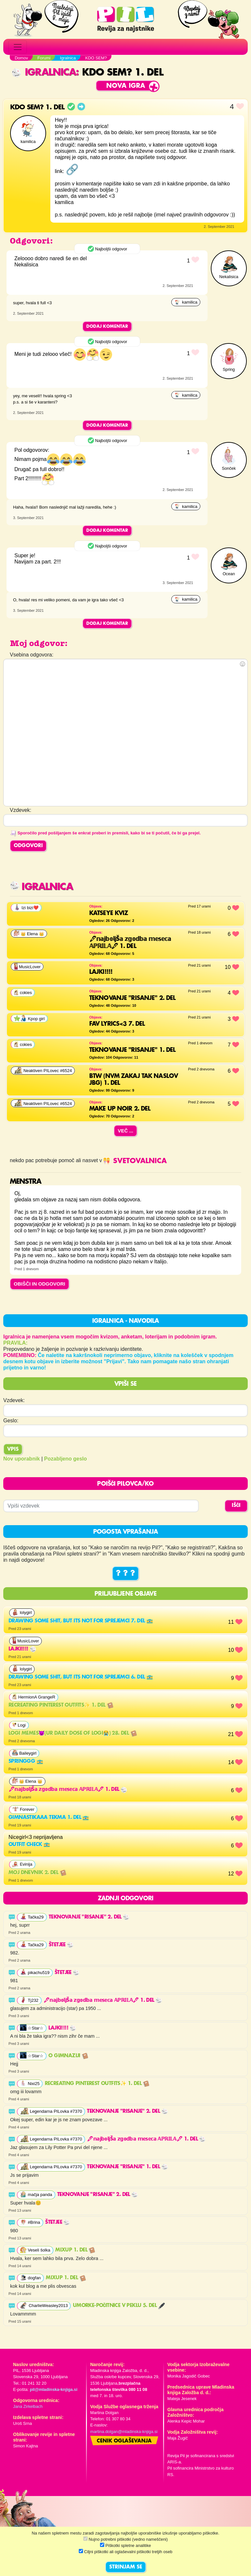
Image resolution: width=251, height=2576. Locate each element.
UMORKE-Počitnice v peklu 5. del (119, 2305)
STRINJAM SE (125, 2567)
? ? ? (125, 1573)
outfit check (29, 1844)
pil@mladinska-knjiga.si (53, 2389)
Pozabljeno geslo (65, 1459)
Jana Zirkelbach (27, 2406)
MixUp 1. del (75, 2250)
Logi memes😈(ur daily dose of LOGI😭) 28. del (72, 1733)
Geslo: (10, 1420)
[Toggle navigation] (17, 47)
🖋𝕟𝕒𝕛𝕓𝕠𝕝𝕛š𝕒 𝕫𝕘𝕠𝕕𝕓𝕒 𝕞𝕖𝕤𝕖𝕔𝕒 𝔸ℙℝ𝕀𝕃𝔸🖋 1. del (67, 1789)
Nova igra (125, 86)
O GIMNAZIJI (68, 2056)
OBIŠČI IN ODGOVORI (39, 1284)
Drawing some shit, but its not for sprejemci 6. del (80, 1677)
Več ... (125, 1130)
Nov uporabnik (21, 1459)
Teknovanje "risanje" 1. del (127, 2167)
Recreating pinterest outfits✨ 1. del (60, 1705)
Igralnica (43, 73)
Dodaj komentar (107, 326)
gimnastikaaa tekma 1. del (48, 1817)
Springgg (25, 1761)
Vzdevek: (14, 1400)
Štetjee (61, 1945)
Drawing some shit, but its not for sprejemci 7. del (80, 1621)
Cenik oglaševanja (124, 2441)
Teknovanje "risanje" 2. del (89, 1917)
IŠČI (236, 1505)
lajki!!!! (22, 1649)
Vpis (13, 1449)
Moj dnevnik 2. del (37, 1872)
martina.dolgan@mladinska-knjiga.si (124, 2431)
